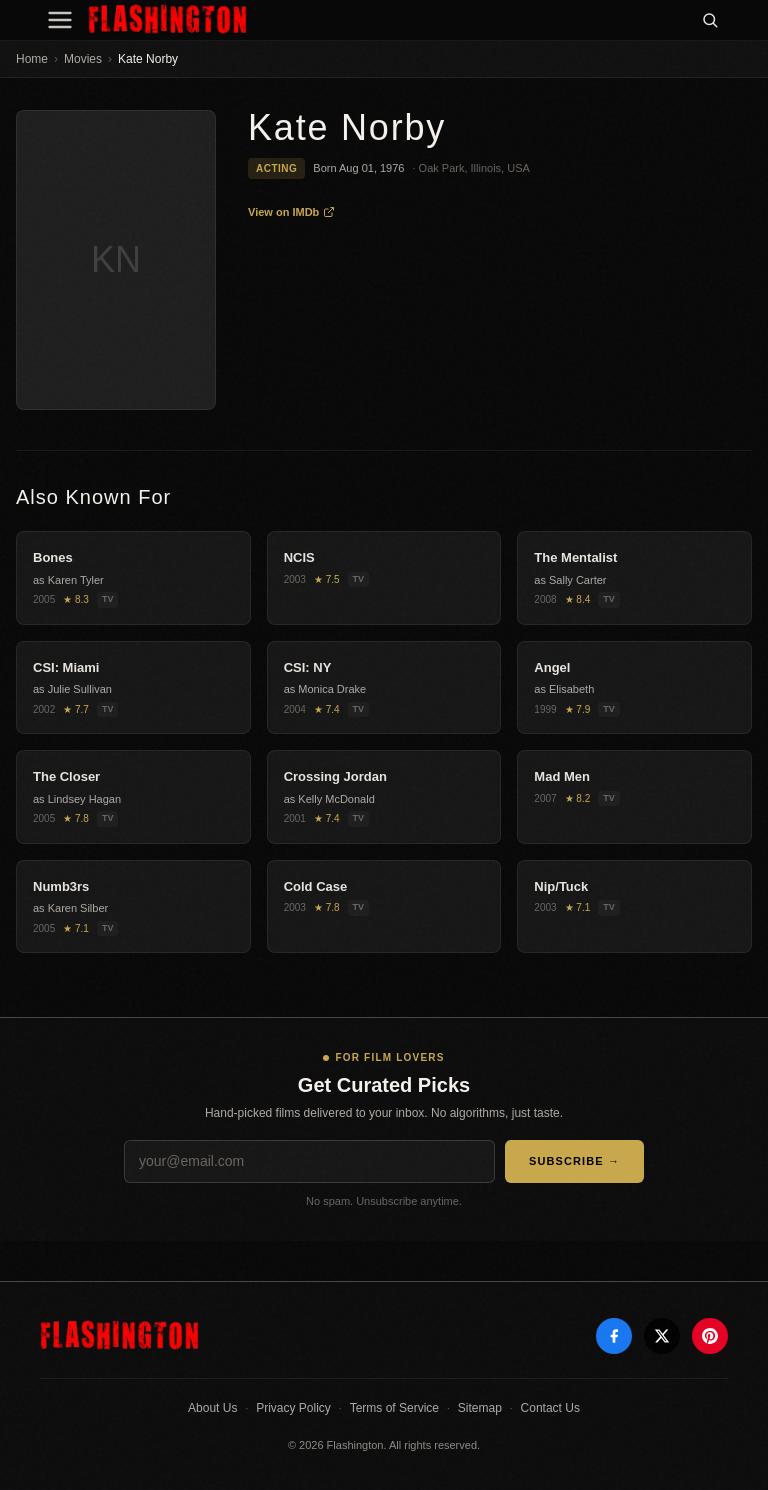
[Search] (710, 20)
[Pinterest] (710, 1336)
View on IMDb (291, 212)
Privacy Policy (293, 1408)
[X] (662, 1336)
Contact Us (550, 1408)
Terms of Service (394, 1408)
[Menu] (60, 20)
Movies (83, 59)
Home (32, 59)
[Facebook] (614, 1336)
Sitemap (480, 1408)
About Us (212, 1408)
